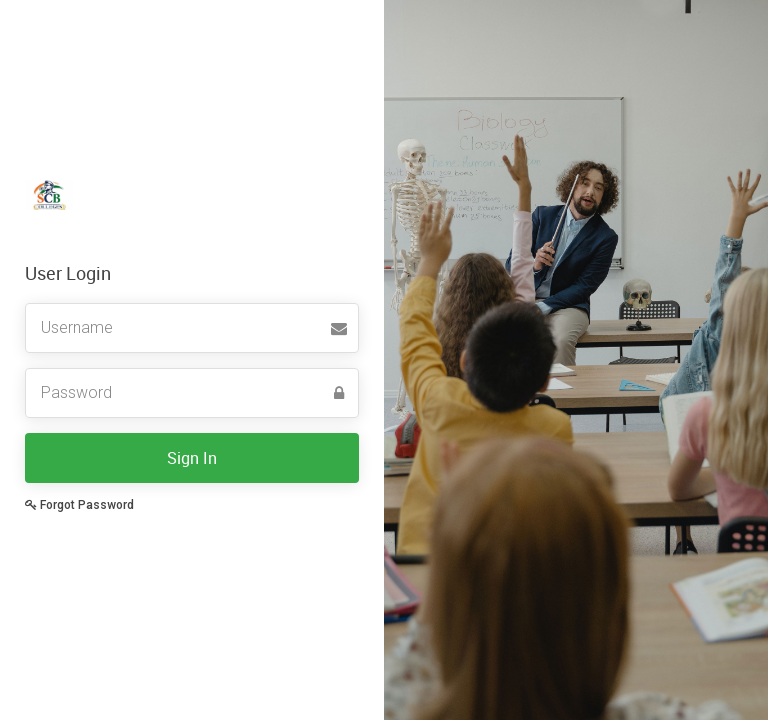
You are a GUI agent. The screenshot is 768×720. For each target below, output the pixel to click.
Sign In (192, 458)
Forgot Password (79, 505)
